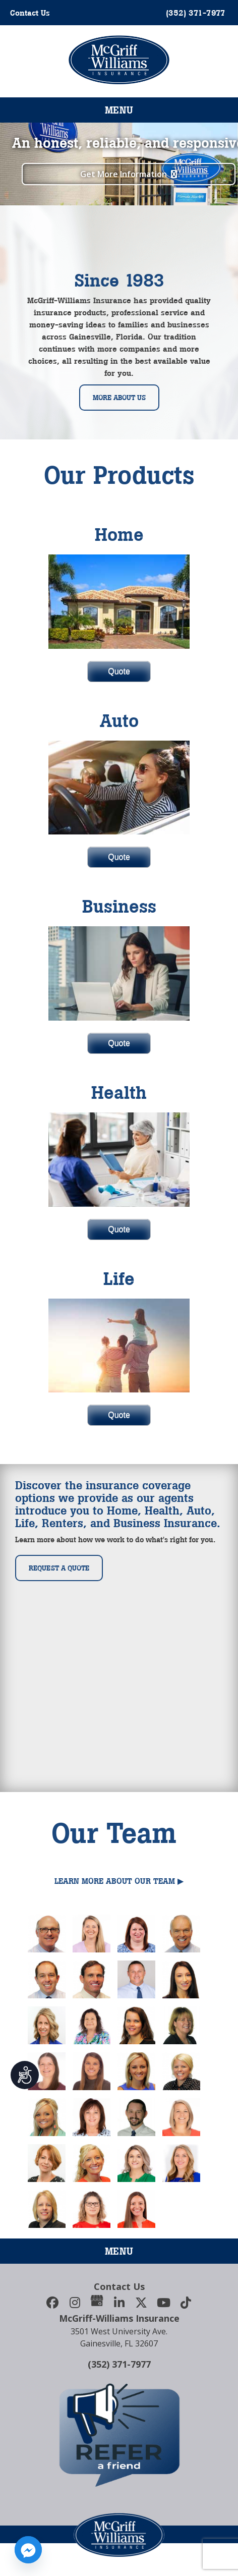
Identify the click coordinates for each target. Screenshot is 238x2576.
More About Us (119, 397)
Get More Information (116, 174)
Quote (119, 671)
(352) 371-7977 (119, 2364)
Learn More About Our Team (114, 1881)
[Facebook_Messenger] (28, 2549)
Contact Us (30, 13)
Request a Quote (59, 1568)
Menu (119, 110)
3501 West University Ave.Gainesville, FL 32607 (119, 2337)
